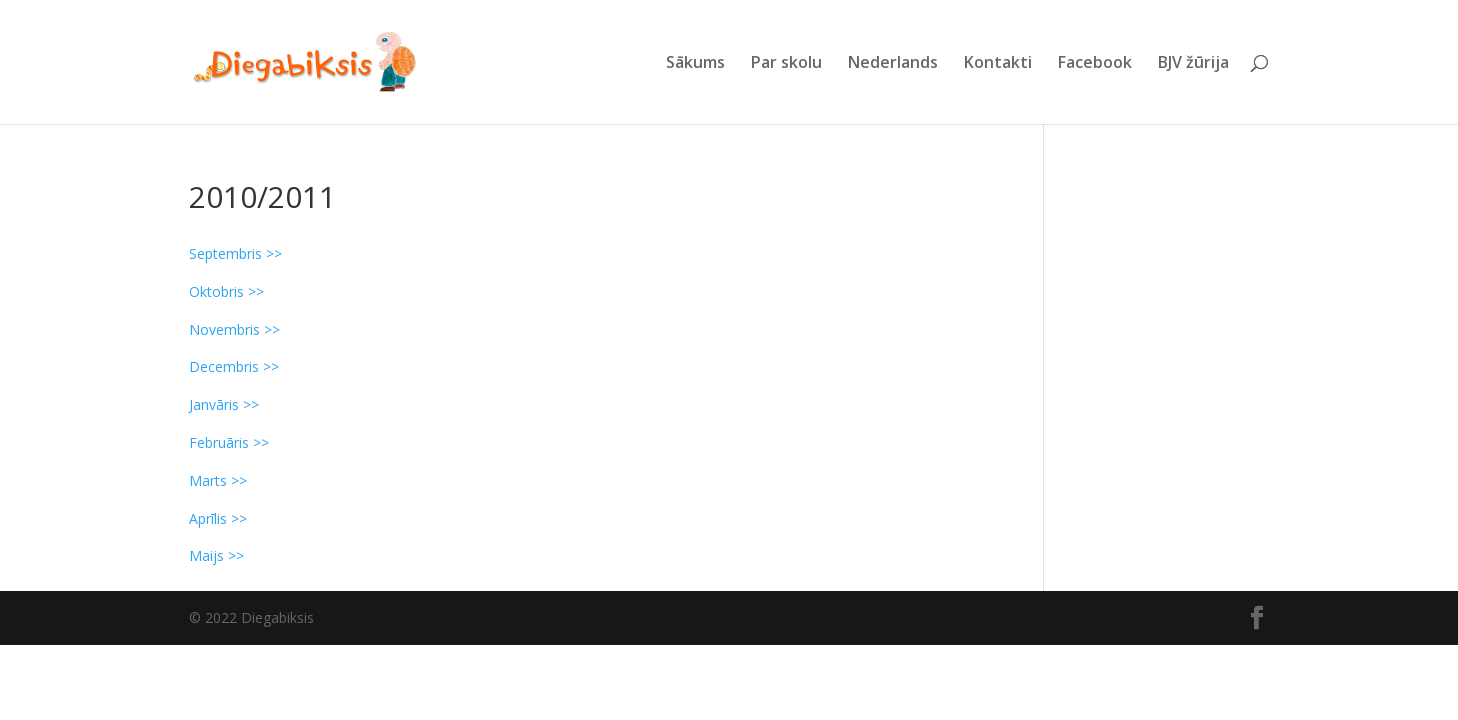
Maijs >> (216, 555)
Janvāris (214, 404)
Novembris (224, 329)
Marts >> (218, 480)
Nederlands (893, 64)
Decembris (224, 366)
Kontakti (998, 64)
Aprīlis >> (218, 518)
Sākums (695, 64)
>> (254, 291)
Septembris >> (235, 253)
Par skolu (786, 64)
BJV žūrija (1193, 64)
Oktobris (216, 291)
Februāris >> (229, 442)
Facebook (1095, 64)
